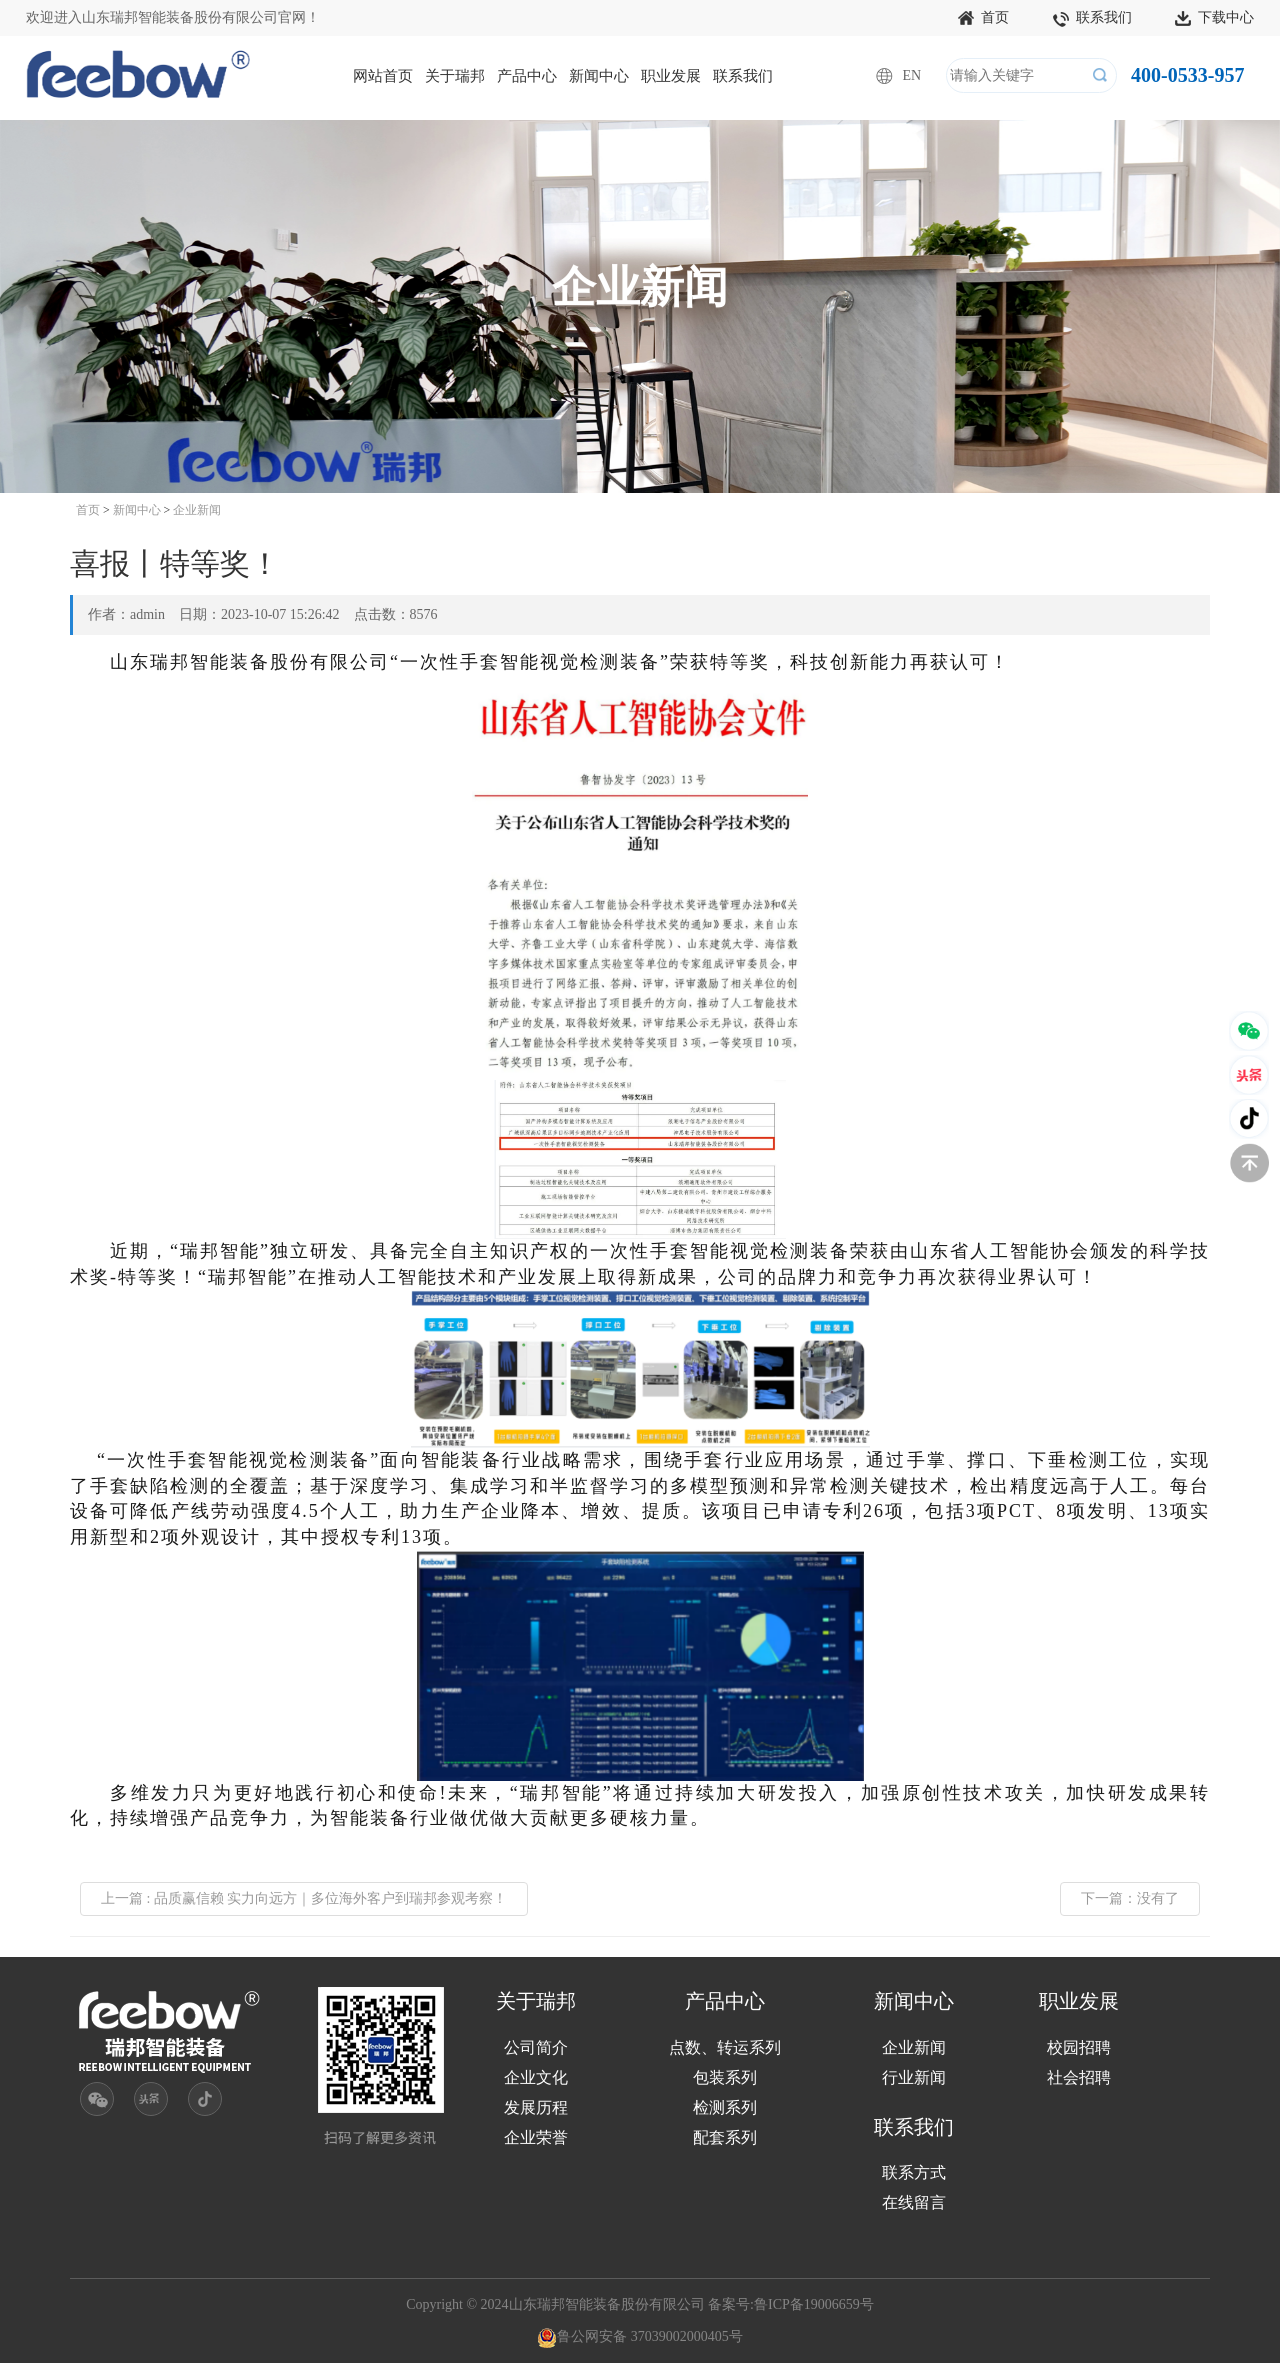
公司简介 (536, 2047)
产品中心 (527, 76)
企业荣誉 (536, 2137)
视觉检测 (580, 662)
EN (911, 75)
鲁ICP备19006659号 (814, 2304)
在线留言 (914, 2202)
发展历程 (536, 2107)
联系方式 (914, 2172)
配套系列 (725, 2137)
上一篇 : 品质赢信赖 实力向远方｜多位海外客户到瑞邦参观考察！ (304, 1898)
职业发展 (671, 76)
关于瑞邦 (455, 76)
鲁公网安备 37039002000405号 (640, 2336)
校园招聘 (1079, 2047)
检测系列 (725, 2107)
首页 (983, 19)
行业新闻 (914, 2077)
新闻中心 (599, 76)
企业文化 (536, 2077)
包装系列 (725, 2077)
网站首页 (383, 76)
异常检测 (830, 1486)
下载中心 (1214, 19)
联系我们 (1092, 19)
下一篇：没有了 (1130, 1898)
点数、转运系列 (725, 2047)
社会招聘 (1079, 2077)
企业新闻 (197, 510)
